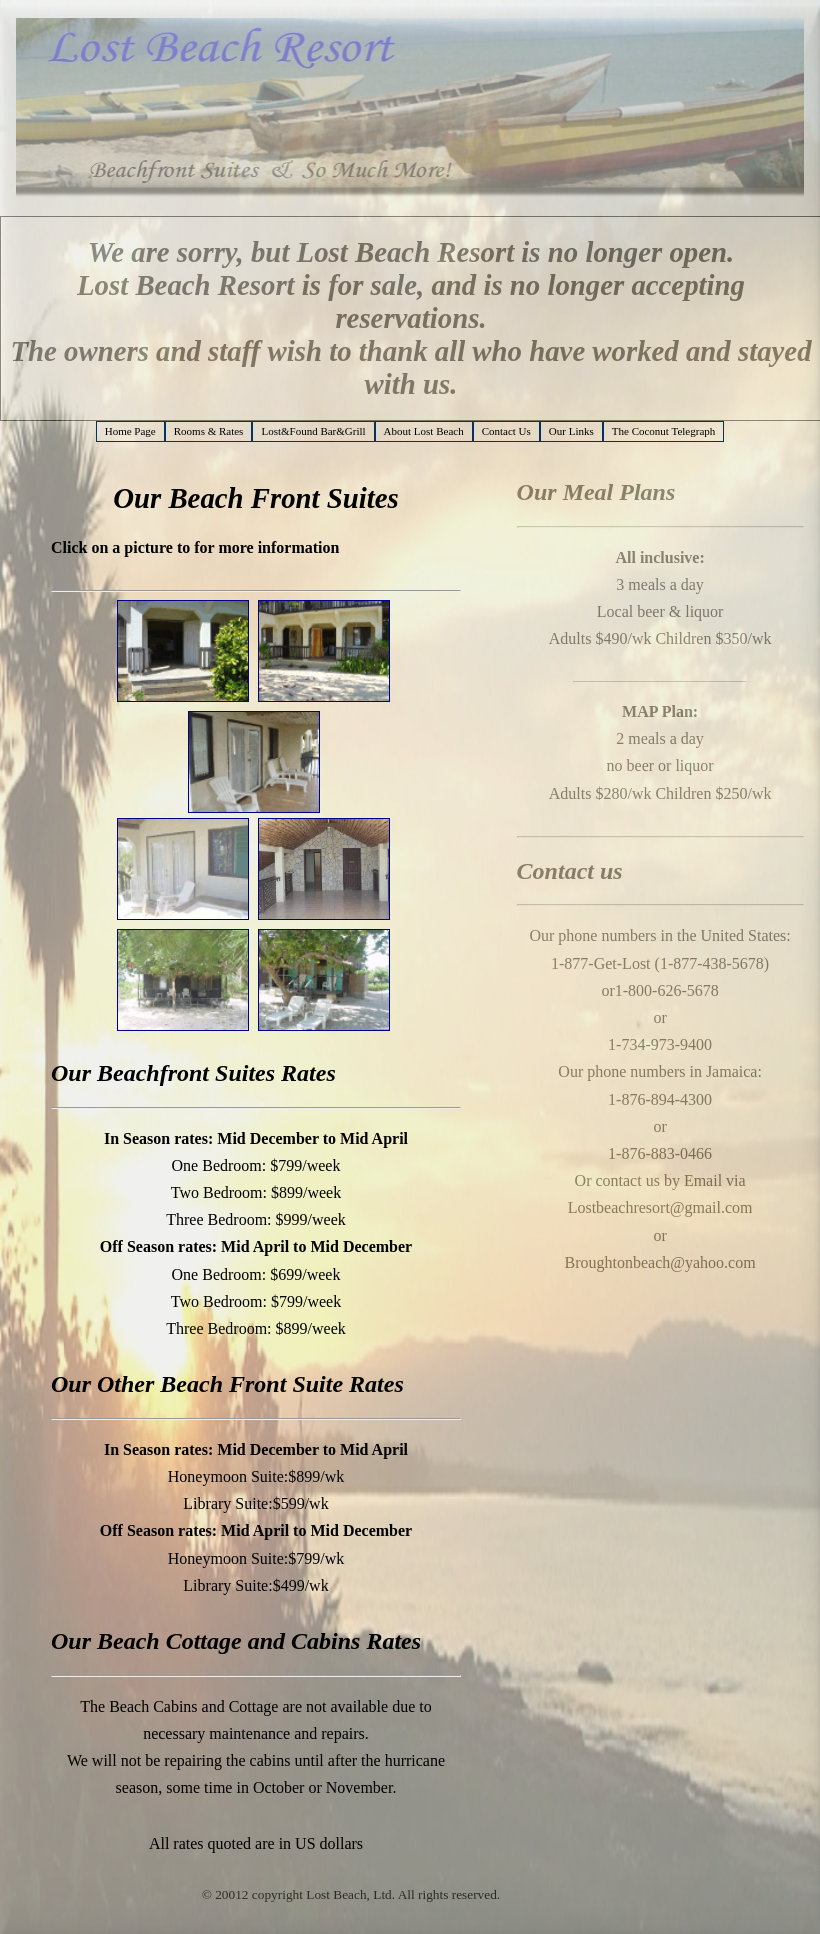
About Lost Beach (424, 431)
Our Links (571, 431)
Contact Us (506, 431)
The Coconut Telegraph (664, 431)
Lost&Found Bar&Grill (313, 431)
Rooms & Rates (209, 431)
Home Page (130, 431)
